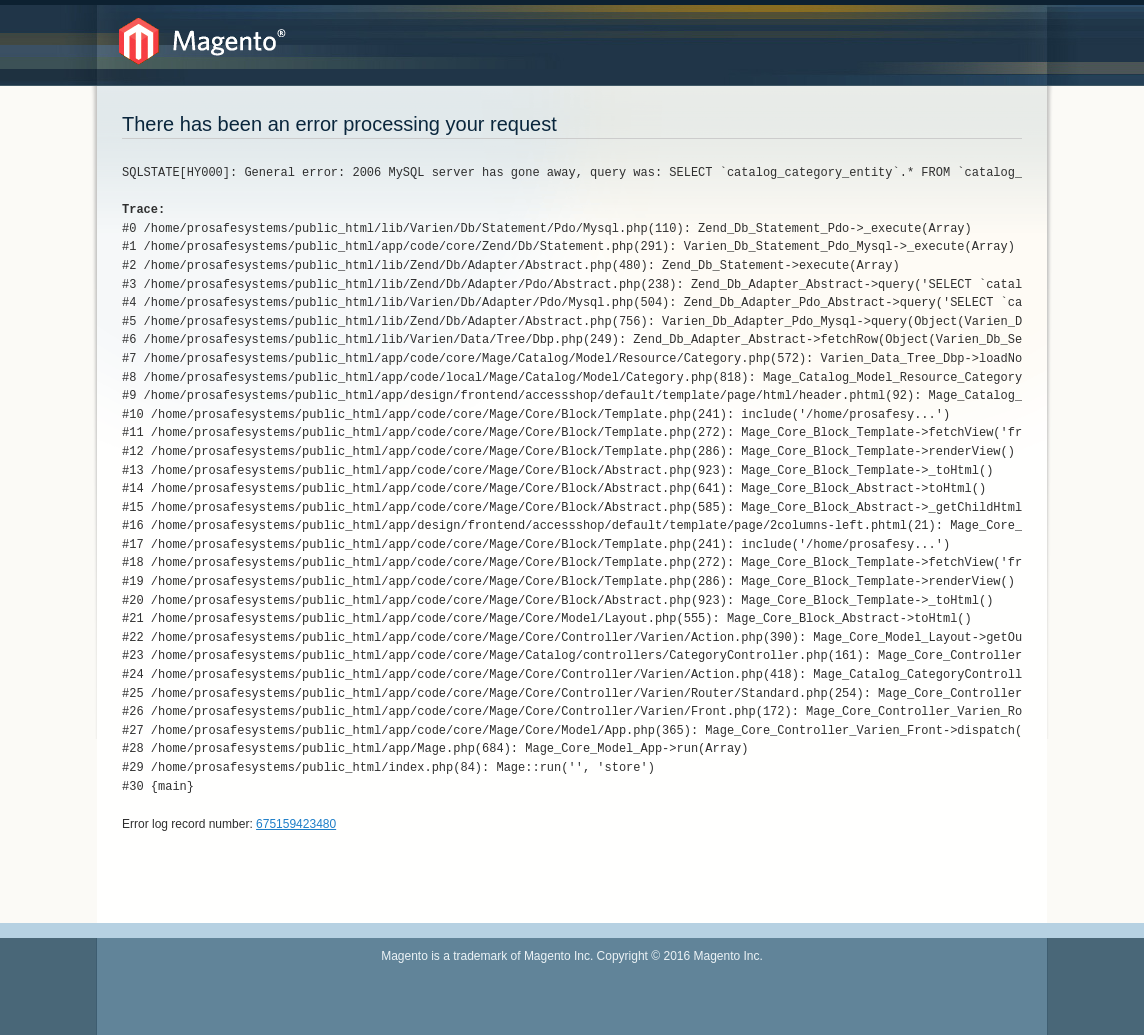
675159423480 (296, 824)
